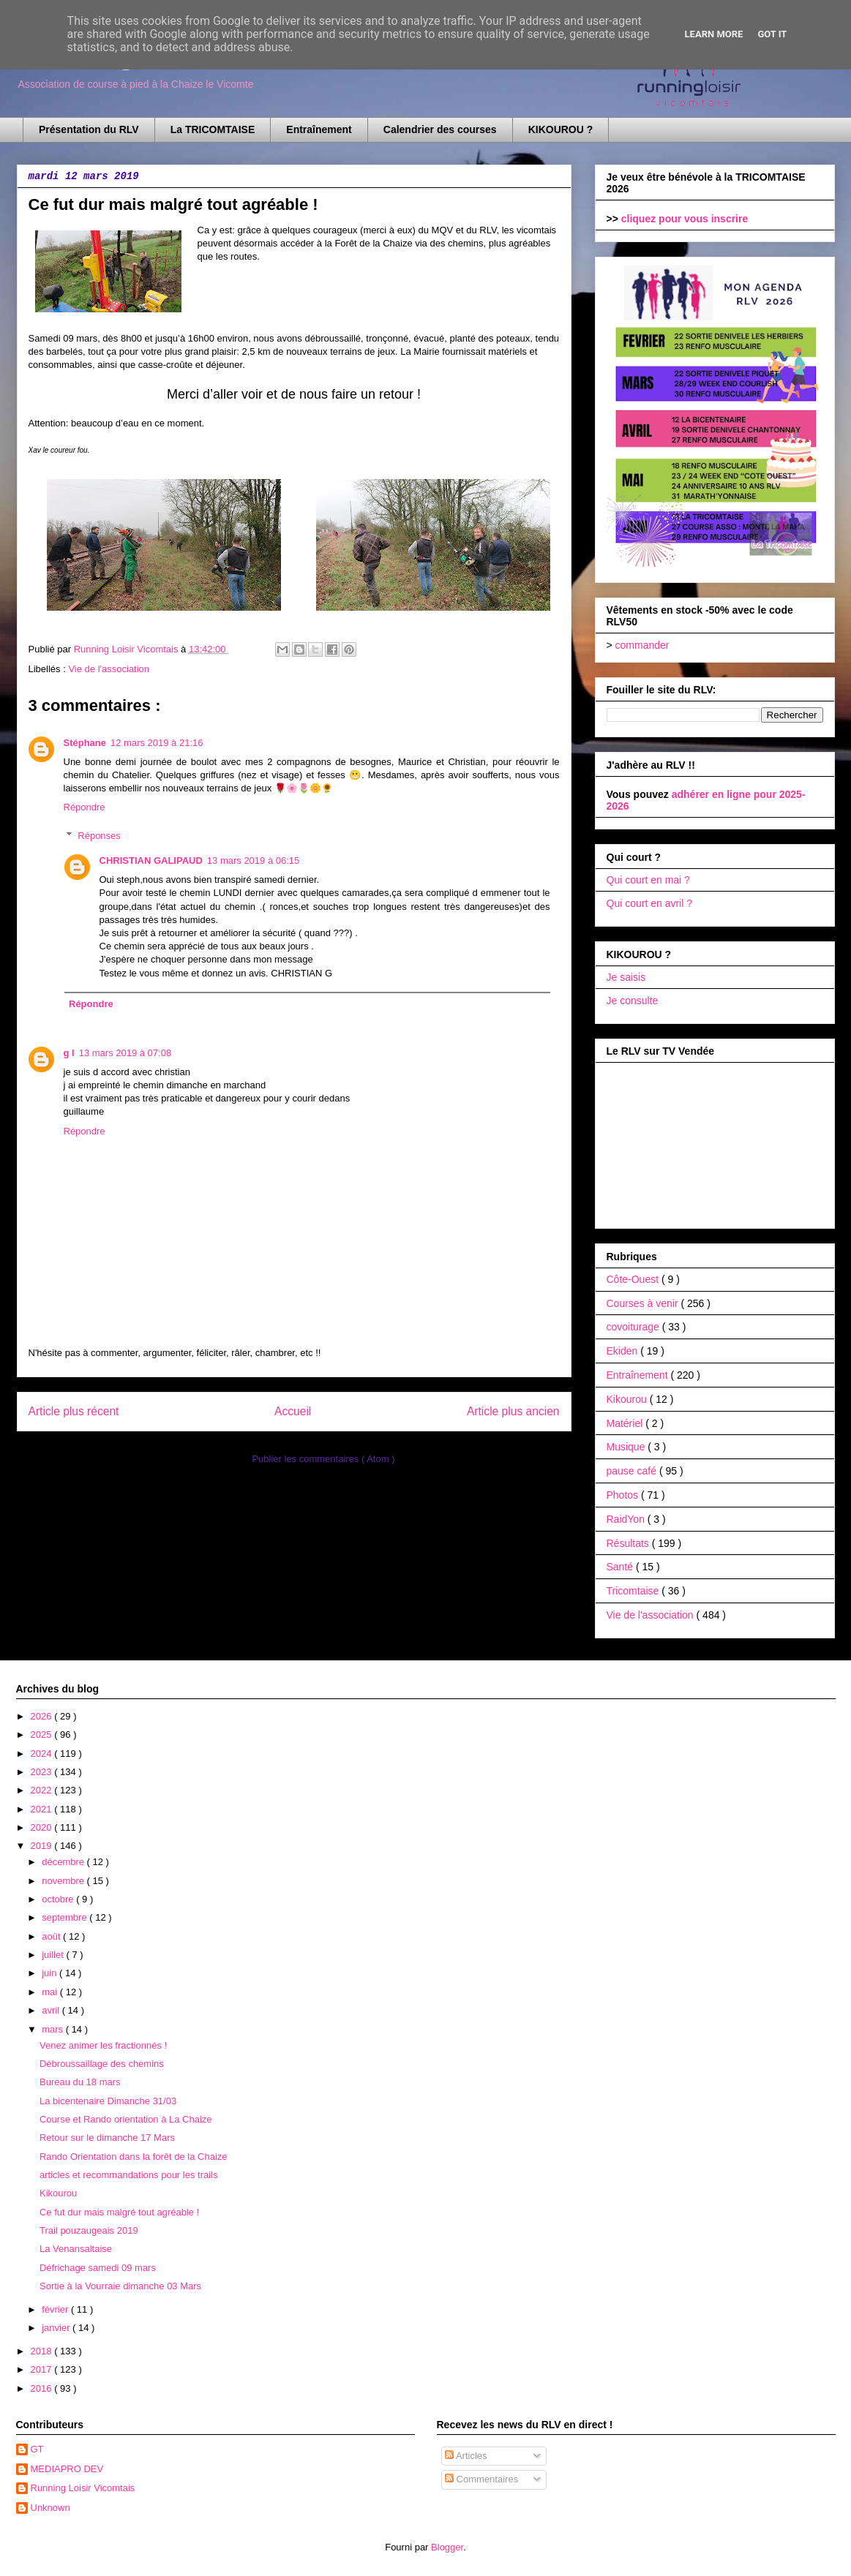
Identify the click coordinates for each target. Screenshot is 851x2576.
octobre (59, 1899)
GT (37, 2449)
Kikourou (628, 1399)
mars (54, 2029)
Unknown (50, 2507)
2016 (43, 2388)
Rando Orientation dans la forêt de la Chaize (134, 2156)
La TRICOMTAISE (212, 129)
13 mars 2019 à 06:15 (253, 860)
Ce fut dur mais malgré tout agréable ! (119, 2212)
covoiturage (634, 1327)
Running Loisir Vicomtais (83, 2487)
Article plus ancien (513, 1411)
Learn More (714, 34)
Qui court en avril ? (650, 903)
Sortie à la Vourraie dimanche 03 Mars (120, 2286)
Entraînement (318, 129)
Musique (627, 1447)
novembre (64, 1880)
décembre (64, 1861)
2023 (43, 1771)
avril (51, 2010)
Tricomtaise (634, 1591)
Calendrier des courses (440, 129)
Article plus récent (74, 1411)
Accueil (292, 1411)
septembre (65, 1917)
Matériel (626, 1423)
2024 (43, 1753)
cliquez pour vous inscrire (685, 219)
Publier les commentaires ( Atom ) (323, 1458)
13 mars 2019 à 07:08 (125, 1052)
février (56, 2309)
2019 (43, 1845)
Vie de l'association (108, 668)
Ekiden (624, 1351)
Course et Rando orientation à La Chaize (126, 2119)
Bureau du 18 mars (80, 2081)
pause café (633, 1471)
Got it (772, 34)
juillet (54, 1954)
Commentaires (481, 2479)
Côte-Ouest (634, 1279)
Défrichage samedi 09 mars (98, 2267)
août (52, 1936)
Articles (466, 2455)
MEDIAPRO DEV (67, 2468)
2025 (43, 1734)
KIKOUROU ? (560, 129)
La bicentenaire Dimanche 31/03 (108, 2100)
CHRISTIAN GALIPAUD (151, 860)
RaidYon (627, 1519)
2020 (43, 1827)
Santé (621, 1567)
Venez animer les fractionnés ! (103, 2045)
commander (642, 645)
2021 (43, 1809)
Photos (624, 1495)
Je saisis (626, 977)
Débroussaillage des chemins (102, 2063)
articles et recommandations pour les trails (129, 2174)
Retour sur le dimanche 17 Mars (107, 2137)
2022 (43, 1790)
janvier (57, 2327)
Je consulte (633, 1000)
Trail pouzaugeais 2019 (89, 2230)
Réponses (99, 835)
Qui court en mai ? (648, 880)
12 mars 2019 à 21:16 (156, 742)
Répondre (84, 807)
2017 (43, 2369)
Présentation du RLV (89, 129)
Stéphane (85, 742)
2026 (43, 1716)
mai (51, 1991)
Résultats (629, 1543)
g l (69, 1052)
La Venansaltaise (76, 2248)
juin (50, 1972)
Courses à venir (644, 1303)
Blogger (447, 2547)
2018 (43, 2351)
